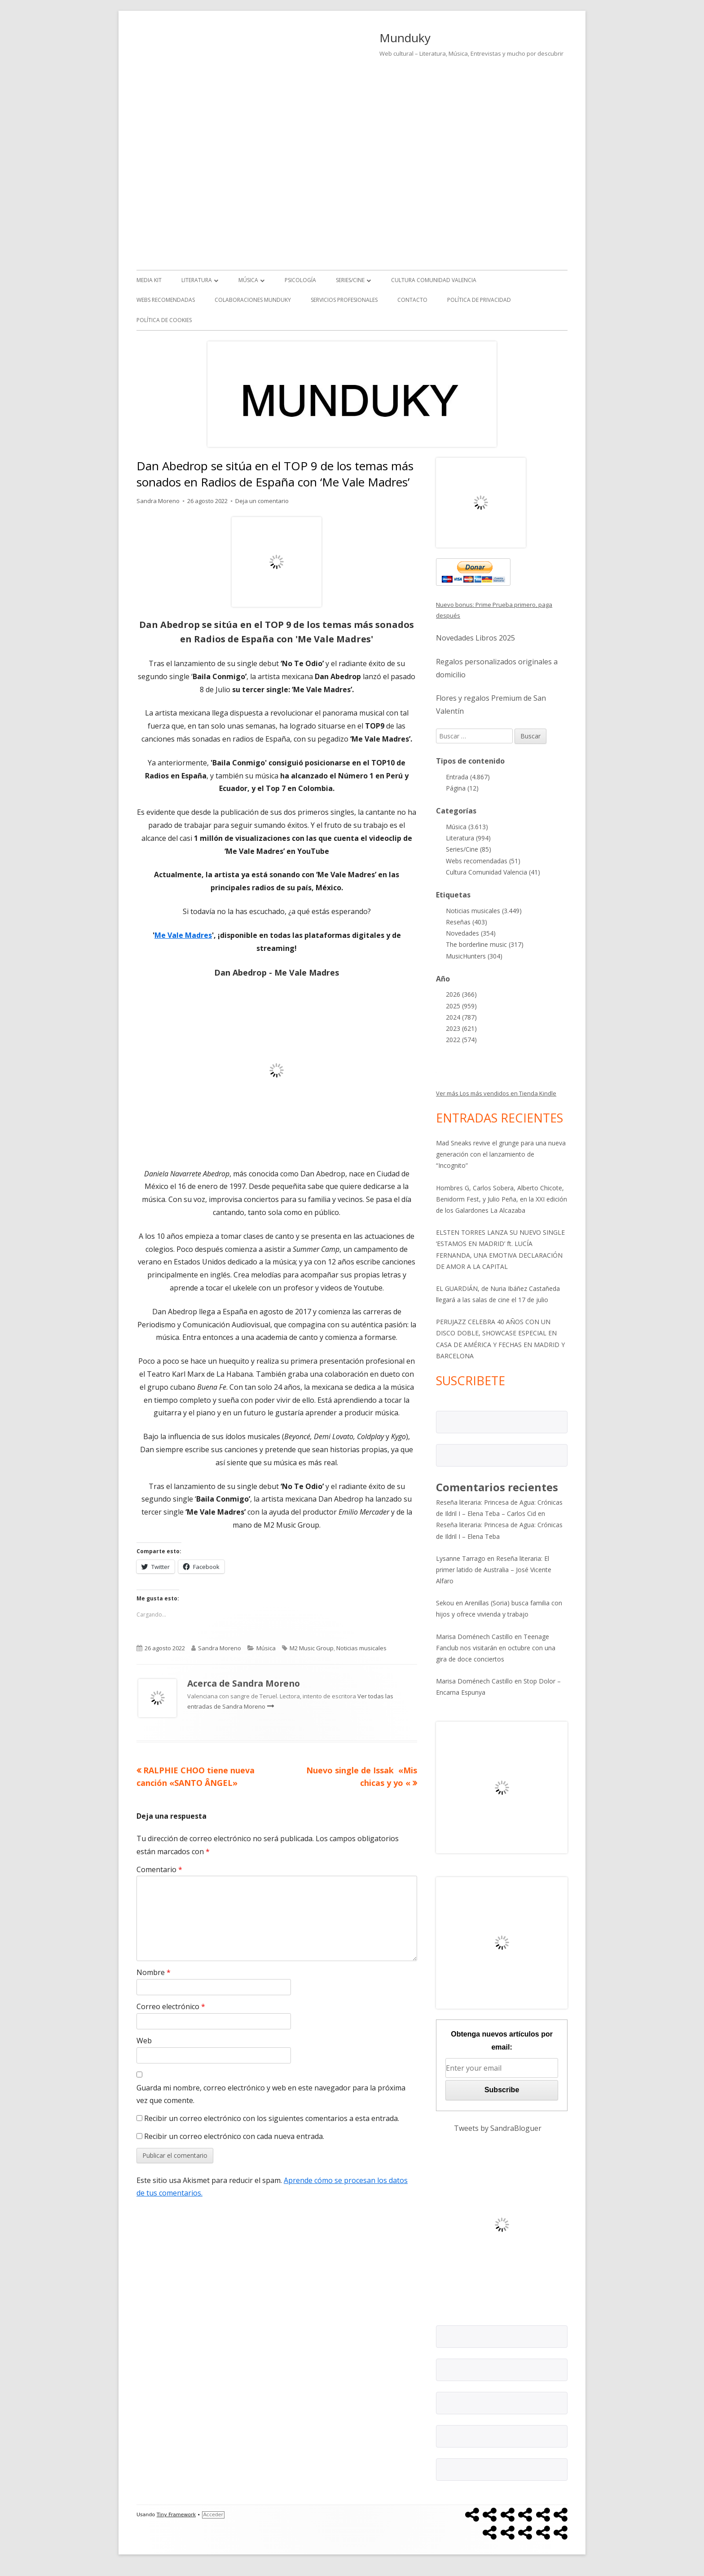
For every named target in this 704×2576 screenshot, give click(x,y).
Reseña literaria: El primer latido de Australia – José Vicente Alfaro (493, 1569)
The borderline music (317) (485, 944)
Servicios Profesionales (344, 300)
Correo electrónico (170, 2006)
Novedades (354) (471, 933)
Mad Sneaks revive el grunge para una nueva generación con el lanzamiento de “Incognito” (501, 1154)
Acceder (213, 2515)
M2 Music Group (312, 1648)
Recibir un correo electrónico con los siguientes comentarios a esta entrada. (271, 2118)
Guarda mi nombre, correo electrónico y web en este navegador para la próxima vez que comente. (270, 2094)
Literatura (196, 280)
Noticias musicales (361, 1648)
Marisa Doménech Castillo (474, 1636)
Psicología (300, 280)
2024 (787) (461, 1017)
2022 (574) (461, 1039)
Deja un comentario (262, 501)
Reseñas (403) (466, 922)
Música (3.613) (467, 826)
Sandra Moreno (158, 501)
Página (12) (462, 788)
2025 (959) (461, 1006)
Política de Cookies (164, 320)
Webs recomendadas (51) (483, 861)
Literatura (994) (468, 838)
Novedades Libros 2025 (475, 638)
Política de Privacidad (479, 300)
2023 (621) (461, 1028)
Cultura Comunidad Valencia (433, 280)
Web (144, 2041)
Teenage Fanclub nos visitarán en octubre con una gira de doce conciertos (495, 1647)
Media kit (149, 280)
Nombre (153, 1972)
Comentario (159, 1869)
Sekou (445, 1603)
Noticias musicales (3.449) (484, 910)
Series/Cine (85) (468, 849)
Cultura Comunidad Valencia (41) (493, 872)
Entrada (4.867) (468, 777)
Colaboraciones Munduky (253, 300)
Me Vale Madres (183, 935)
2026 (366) (461, 994)
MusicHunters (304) (474, 956)
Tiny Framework (176, 2515)
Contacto (412, 300)
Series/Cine (350, 280)
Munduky (405, 38)
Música (248, 280)
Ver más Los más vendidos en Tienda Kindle (496, 1093)
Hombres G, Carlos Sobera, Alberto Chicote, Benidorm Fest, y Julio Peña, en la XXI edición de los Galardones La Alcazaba (501, 1199)
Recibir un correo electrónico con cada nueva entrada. (234, 2136)
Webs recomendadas (165, 300)
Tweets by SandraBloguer (497, 2128)
